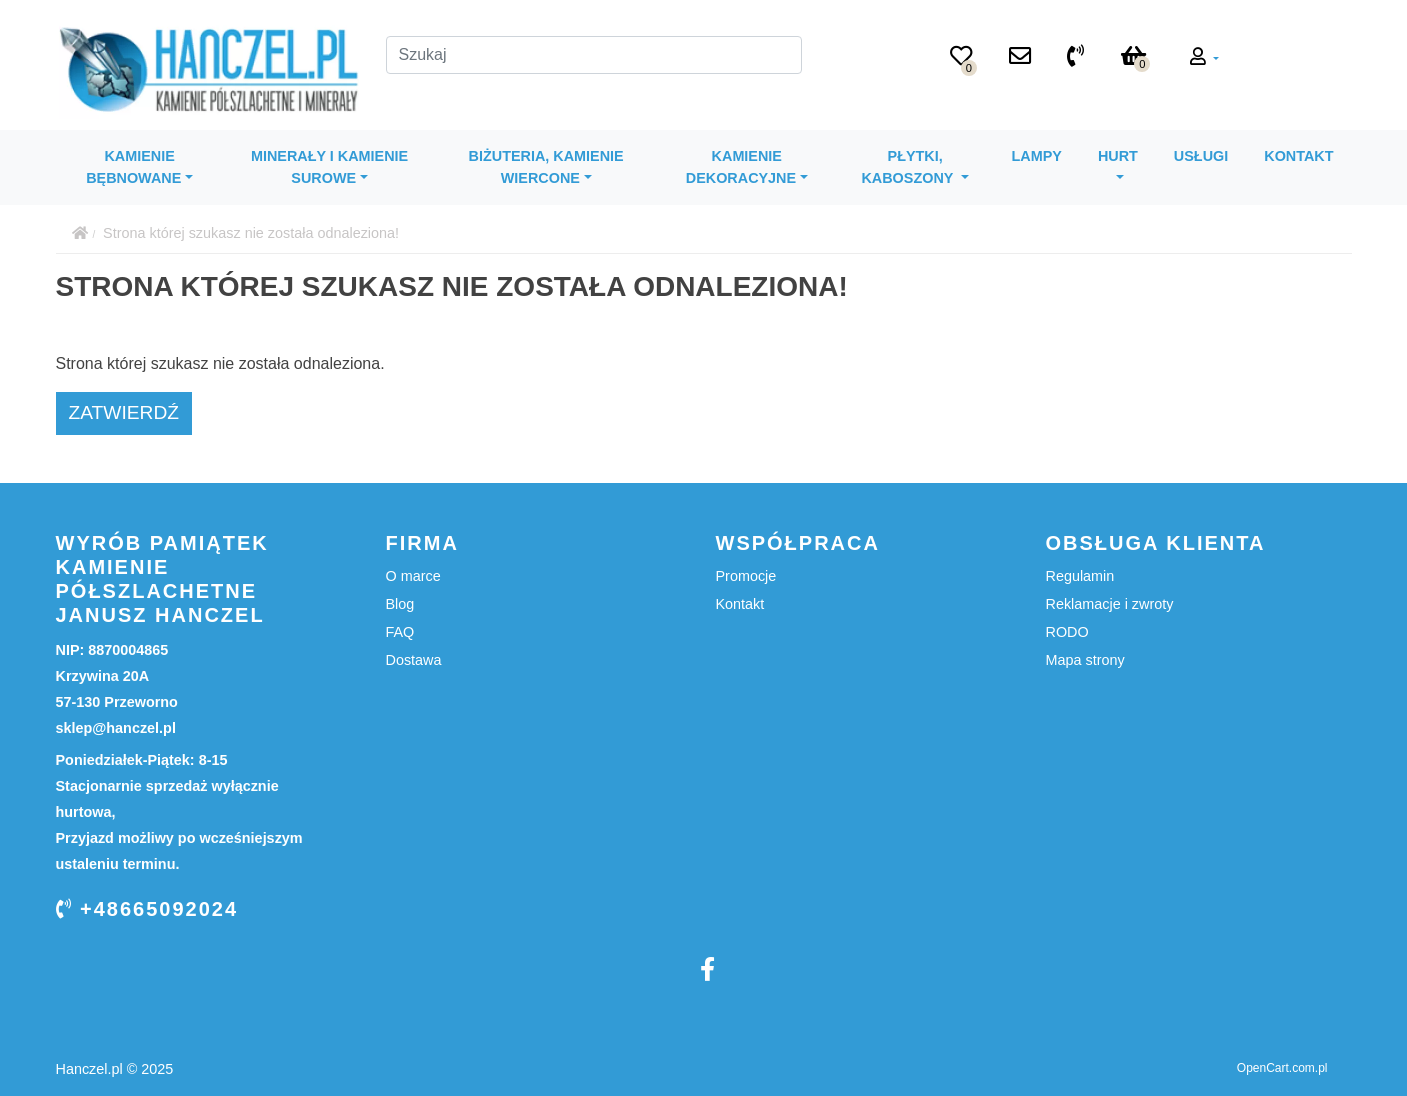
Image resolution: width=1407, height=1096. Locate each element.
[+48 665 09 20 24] (1075, 58)
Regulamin (1080, 576)
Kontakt (1298, 156)
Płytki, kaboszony (909, 167)
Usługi (1201, 156)
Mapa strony (1085, 660)
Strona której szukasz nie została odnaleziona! (251, 233)
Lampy (1037, 156)
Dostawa (414, 660)
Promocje (746, 576)
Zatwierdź (124, 412)
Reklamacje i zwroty (1110, 604)
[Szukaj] (594, 55)
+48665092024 (147, 909)
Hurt (1118, 156)
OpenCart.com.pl (1282, 1068)
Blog (400, 604)
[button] (1204, 58)
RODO (1067, 632)
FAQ (400, 632)
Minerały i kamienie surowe (329, 167)
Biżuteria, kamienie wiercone (546, 167)
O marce (413, 576)
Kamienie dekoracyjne (741, 167)
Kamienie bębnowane (133, 167)
